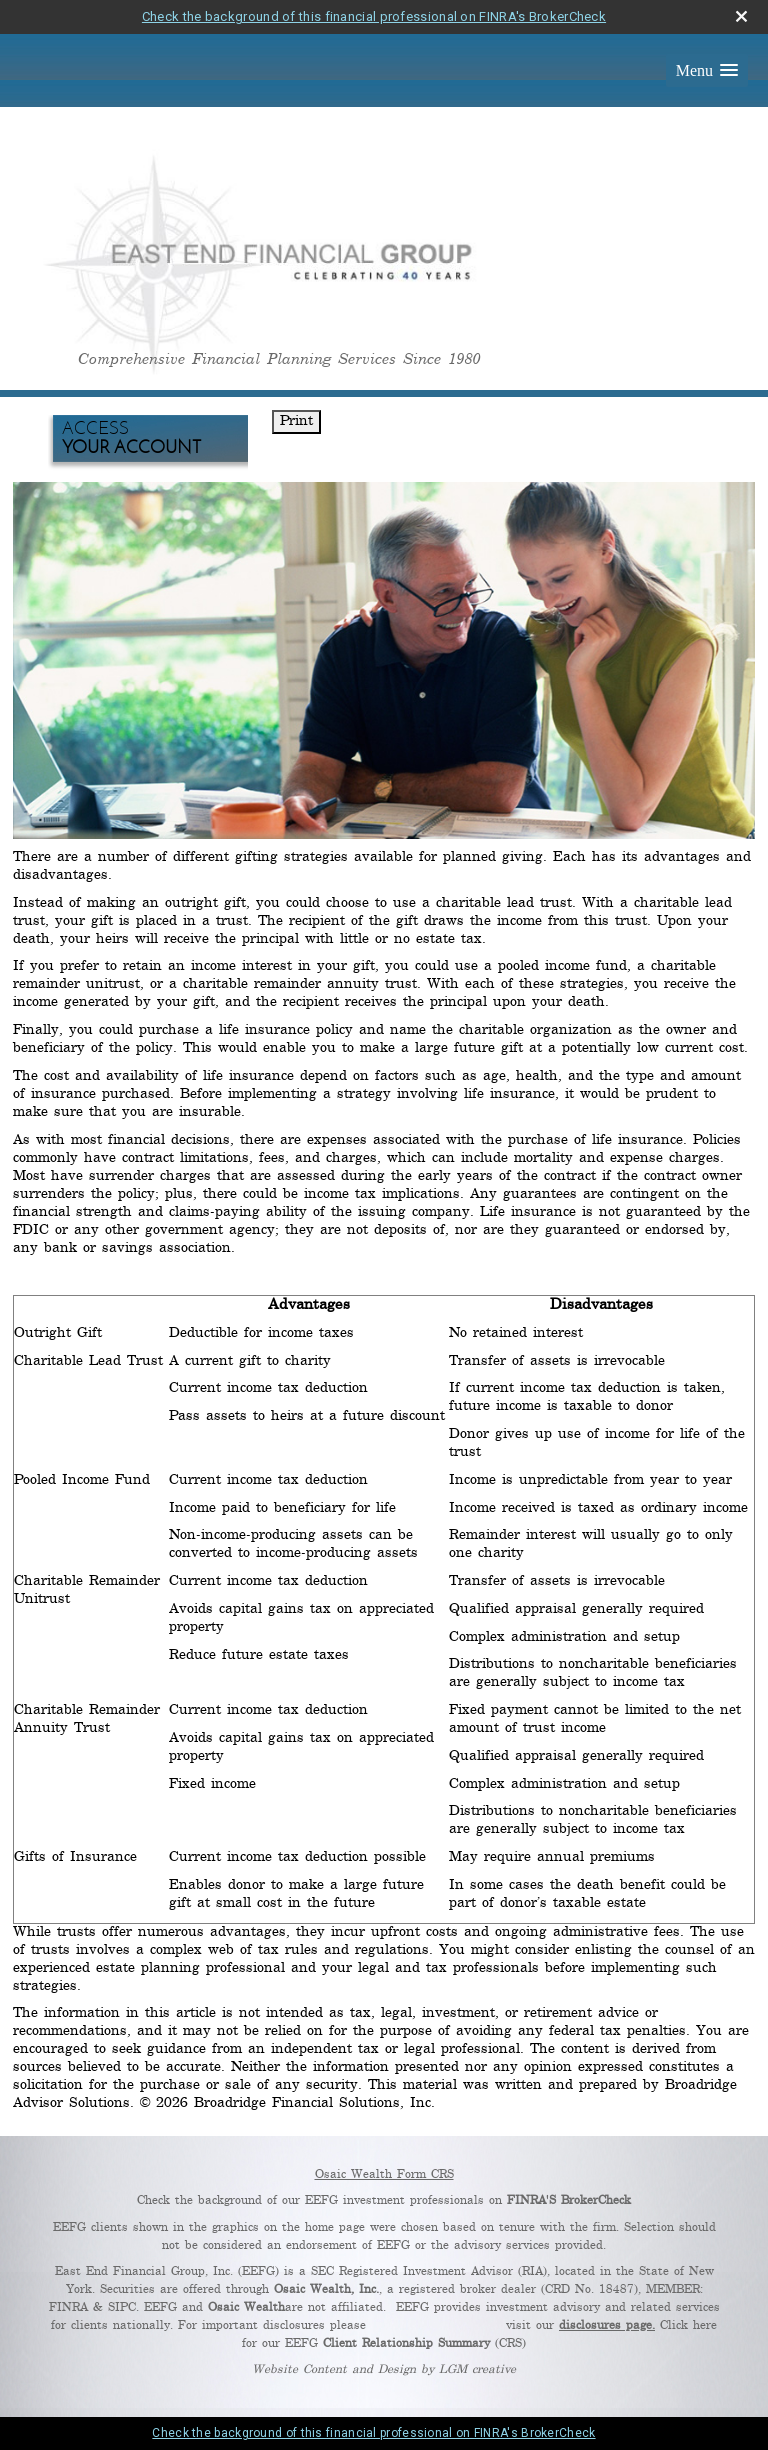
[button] (707, 70)
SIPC (122, 2307)
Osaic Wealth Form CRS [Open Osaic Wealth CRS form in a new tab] (384, 2174)
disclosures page (605, 2325)
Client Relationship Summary (406, 2343)
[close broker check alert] (741, 16)
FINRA (68, 2307)
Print (296, 421)
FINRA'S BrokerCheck (569, 2200)
